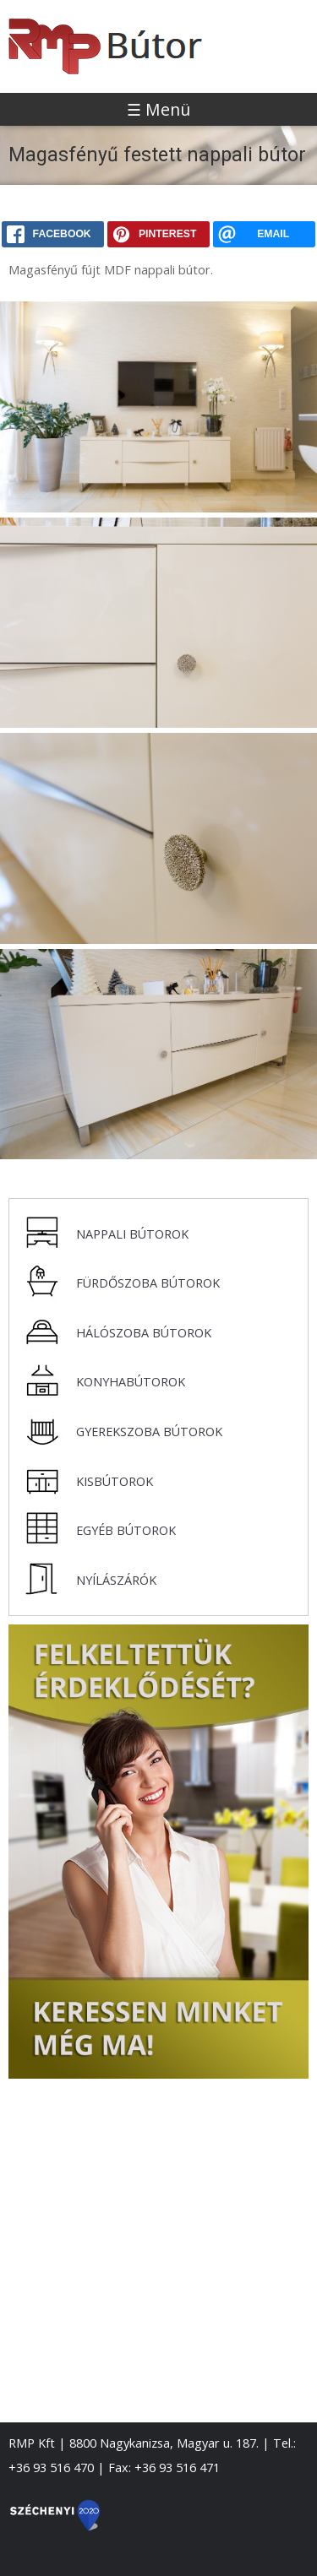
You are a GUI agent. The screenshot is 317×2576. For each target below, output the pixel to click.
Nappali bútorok (132, 1234)
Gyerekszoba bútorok (149, 1432)
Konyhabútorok (130, 1382)
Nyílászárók (116, 1580)
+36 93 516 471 (177, 2467)
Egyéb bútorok (126, 1530)
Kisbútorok (114, 1481)
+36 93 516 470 (51, 2467)
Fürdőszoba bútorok (148, 1283)
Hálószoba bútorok (143, 1333)
